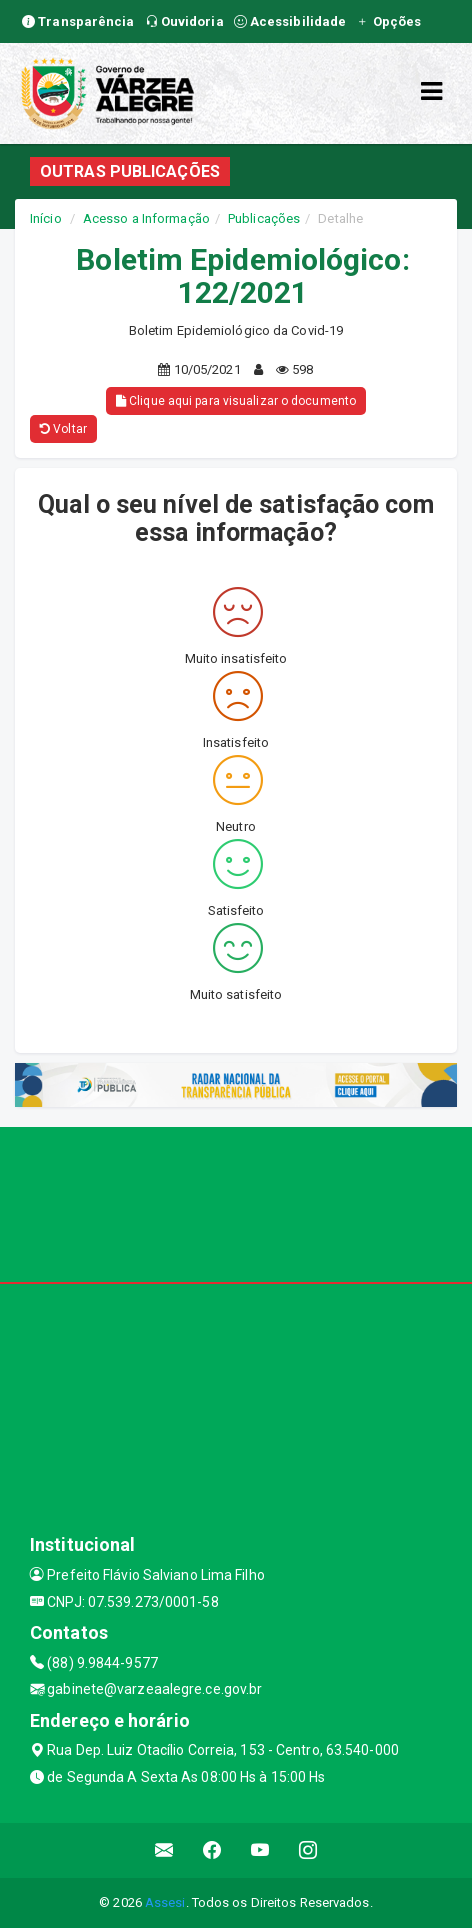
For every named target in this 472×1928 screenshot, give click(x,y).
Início (46, 218)
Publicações (264, 218)
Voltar (63, 429)
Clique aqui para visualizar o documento (236, 401)
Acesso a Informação (146, 218)
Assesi (165, 1902)
